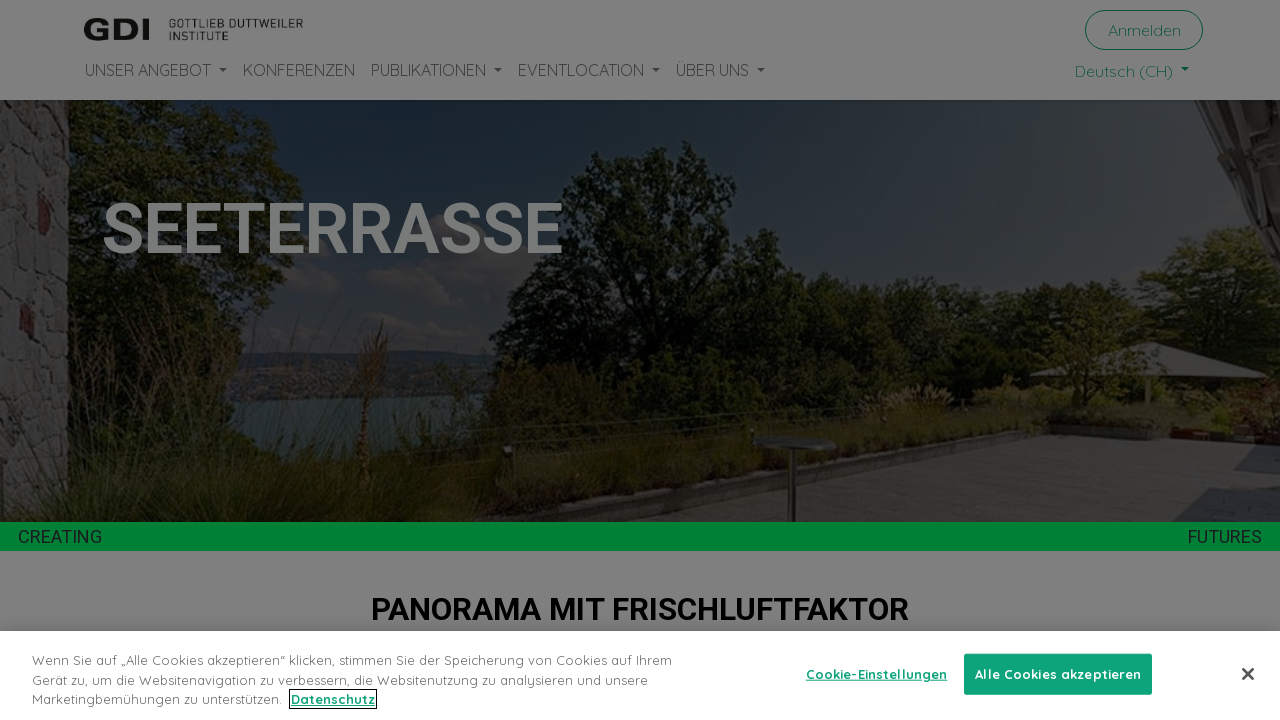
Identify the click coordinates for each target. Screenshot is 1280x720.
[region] (640, 675)
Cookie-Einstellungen (877, 673)
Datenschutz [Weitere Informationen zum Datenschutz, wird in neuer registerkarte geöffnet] (333, 699)
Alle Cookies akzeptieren (1058, 673)
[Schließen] (1248, 674)
